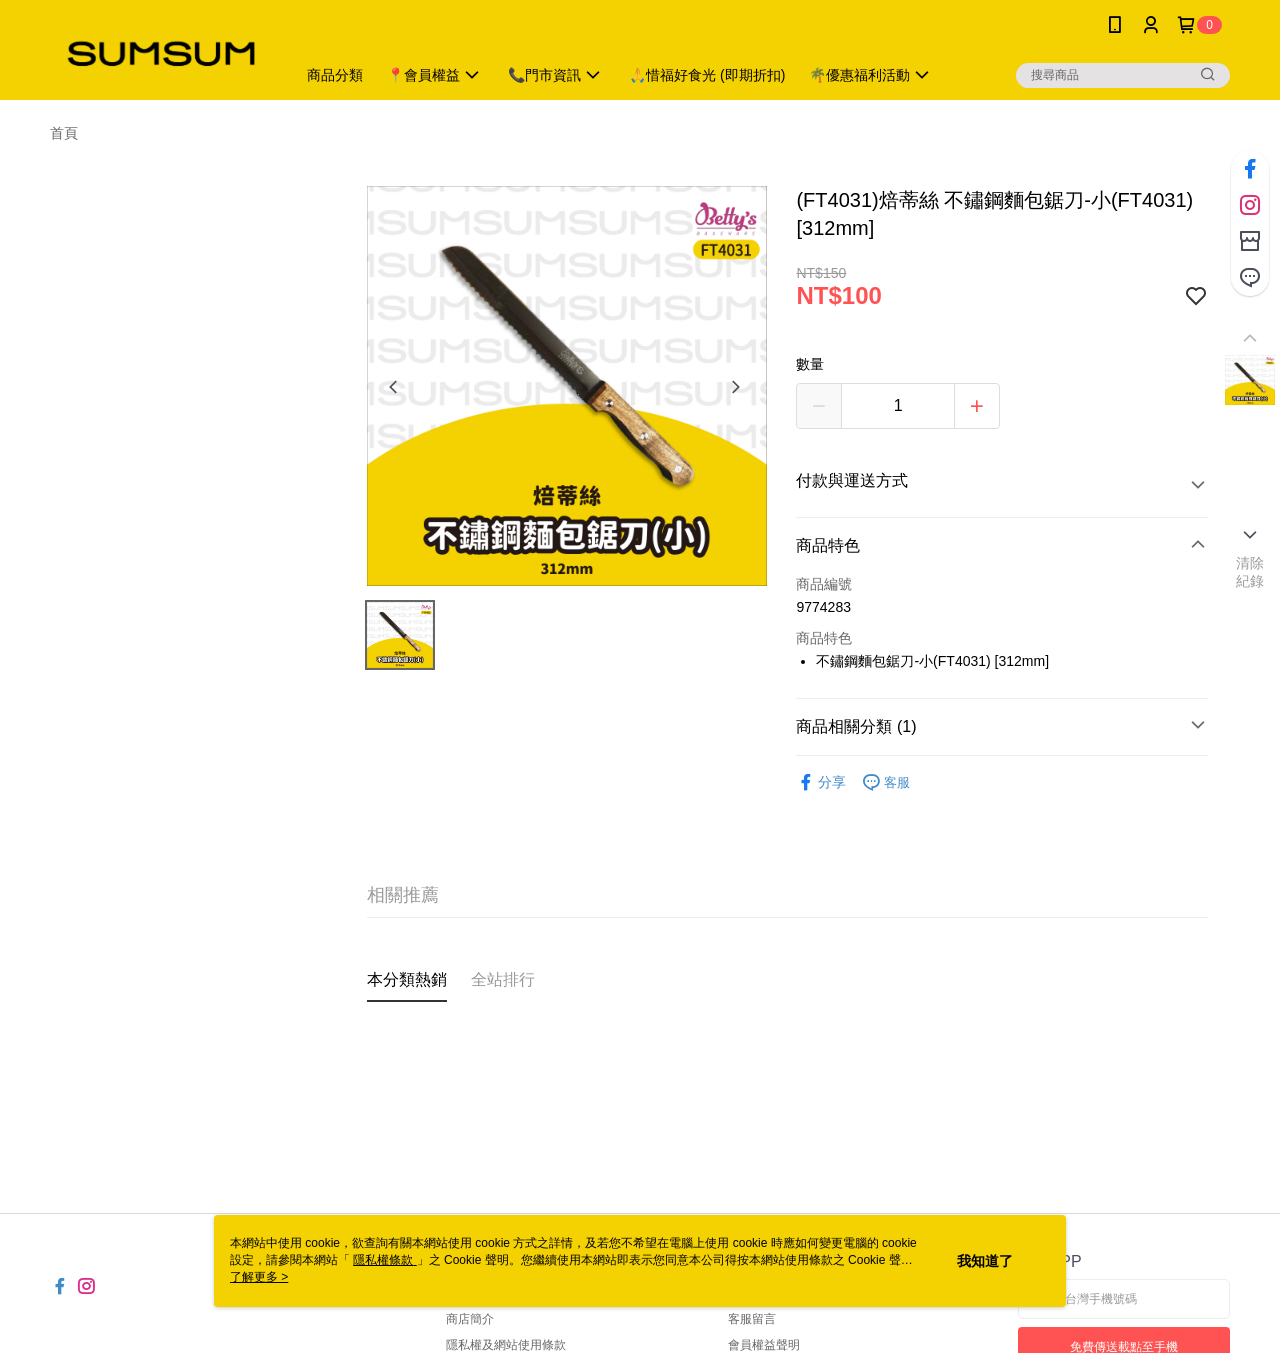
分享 (821, 782)
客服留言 (752, 1319)
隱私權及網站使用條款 (506, 1345)
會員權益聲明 (764, 1345)
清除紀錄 (1250, 572)
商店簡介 (470, 1319)
